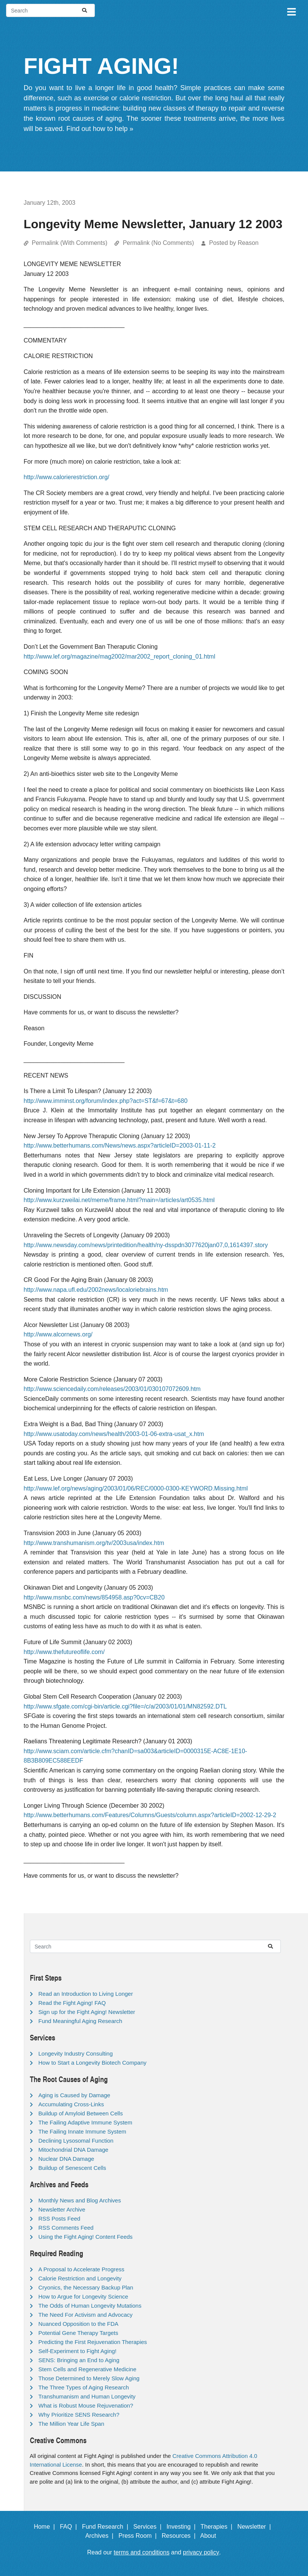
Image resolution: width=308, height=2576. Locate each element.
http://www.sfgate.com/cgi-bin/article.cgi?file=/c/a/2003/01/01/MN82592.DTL (125, 1706)
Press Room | (139, 2535)
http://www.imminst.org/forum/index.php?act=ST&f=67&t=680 (106, 1101)
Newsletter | (255, 2526)
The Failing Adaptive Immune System (85, 2122)
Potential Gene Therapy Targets (78, 2333)
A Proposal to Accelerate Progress (82, 2269)
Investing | (182, 2526)
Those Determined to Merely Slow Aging (89, 2378)
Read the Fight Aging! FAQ (72, 2003)
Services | (149, 2526)
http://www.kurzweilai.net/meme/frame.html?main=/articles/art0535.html (119, 1200)
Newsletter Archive (62, 2209)
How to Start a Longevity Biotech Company (93, 2062)
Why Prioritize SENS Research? (79, 2414)
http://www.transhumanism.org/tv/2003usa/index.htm (94, 1543)
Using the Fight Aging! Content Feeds (86, 2236)
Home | (46, 2526)
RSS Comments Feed (66, 2227)
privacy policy (201, 2552)
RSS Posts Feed (59, 2218)
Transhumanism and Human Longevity (87, 2396)
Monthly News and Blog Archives (80, 2200)
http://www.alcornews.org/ (58, 1334)
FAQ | (70, 2526)
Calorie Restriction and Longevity (80, 2278)
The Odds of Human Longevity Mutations (90, 2305)
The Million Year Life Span (71, 2423)
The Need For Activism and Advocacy (86, 2314)
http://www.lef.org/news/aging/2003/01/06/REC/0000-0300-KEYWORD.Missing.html (136, 1488)
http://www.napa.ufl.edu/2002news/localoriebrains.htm (96, 1289)
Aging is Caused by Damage (74, 2095)
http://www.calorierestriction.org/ (67, 477)
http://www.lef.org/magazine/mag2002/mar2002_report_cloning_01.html (119, 656)
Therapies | (218, 2526)
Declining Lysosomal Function (76, 2140)
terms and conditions (142, 2552)
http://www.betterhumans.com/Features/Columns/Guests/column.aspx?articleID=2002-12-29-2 (150, 1815)
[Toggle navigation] (291, 10)
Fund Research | (107, 2526)
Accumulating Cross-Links (71, 2104)
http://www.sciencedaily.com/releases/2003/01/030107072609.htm (112, 1389)
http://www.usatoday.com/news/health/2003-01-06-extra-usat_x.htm (114, 1434)
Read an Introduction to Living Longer (86, 1993)
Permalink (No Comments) (158, 243)
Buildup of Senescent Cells (72, 2168)
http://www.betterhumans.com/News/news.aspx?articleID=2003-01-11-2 (120, 1145)
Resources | (180, 2535)
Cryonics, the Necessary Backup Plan (86, 2287)
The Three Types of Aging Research (84, 2387)
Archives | (101, 2535)
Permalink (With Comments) (69, 243)
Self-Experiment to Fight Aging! (78, 2351)
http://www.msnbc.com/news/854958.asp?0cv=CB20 (94, 1597)
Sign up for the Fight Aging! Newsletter (87, 2012)
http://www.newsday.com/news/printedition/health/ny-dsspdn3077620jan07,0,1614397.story (146, 1245)
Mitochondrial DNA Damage (73, 2149)
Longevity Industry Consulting (76, 2053)
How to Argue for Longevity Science (83, 2296)
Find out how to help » (100, 128)
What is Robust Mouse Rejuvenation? (86, 2405)
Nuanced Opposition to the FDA (79, 2324)
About (211, 2535)
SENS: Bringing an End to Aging (79, 2360)
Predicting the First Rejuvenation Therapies (93, 2342)
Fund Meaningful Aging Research (80, 2021)
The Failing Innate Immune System (83, 2131)
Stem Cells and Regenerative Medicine (87, 2369)
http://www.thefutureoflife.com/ (64, 1652)
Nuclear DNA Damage (66, 2158)
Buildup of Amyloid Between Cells (81, 2113)
